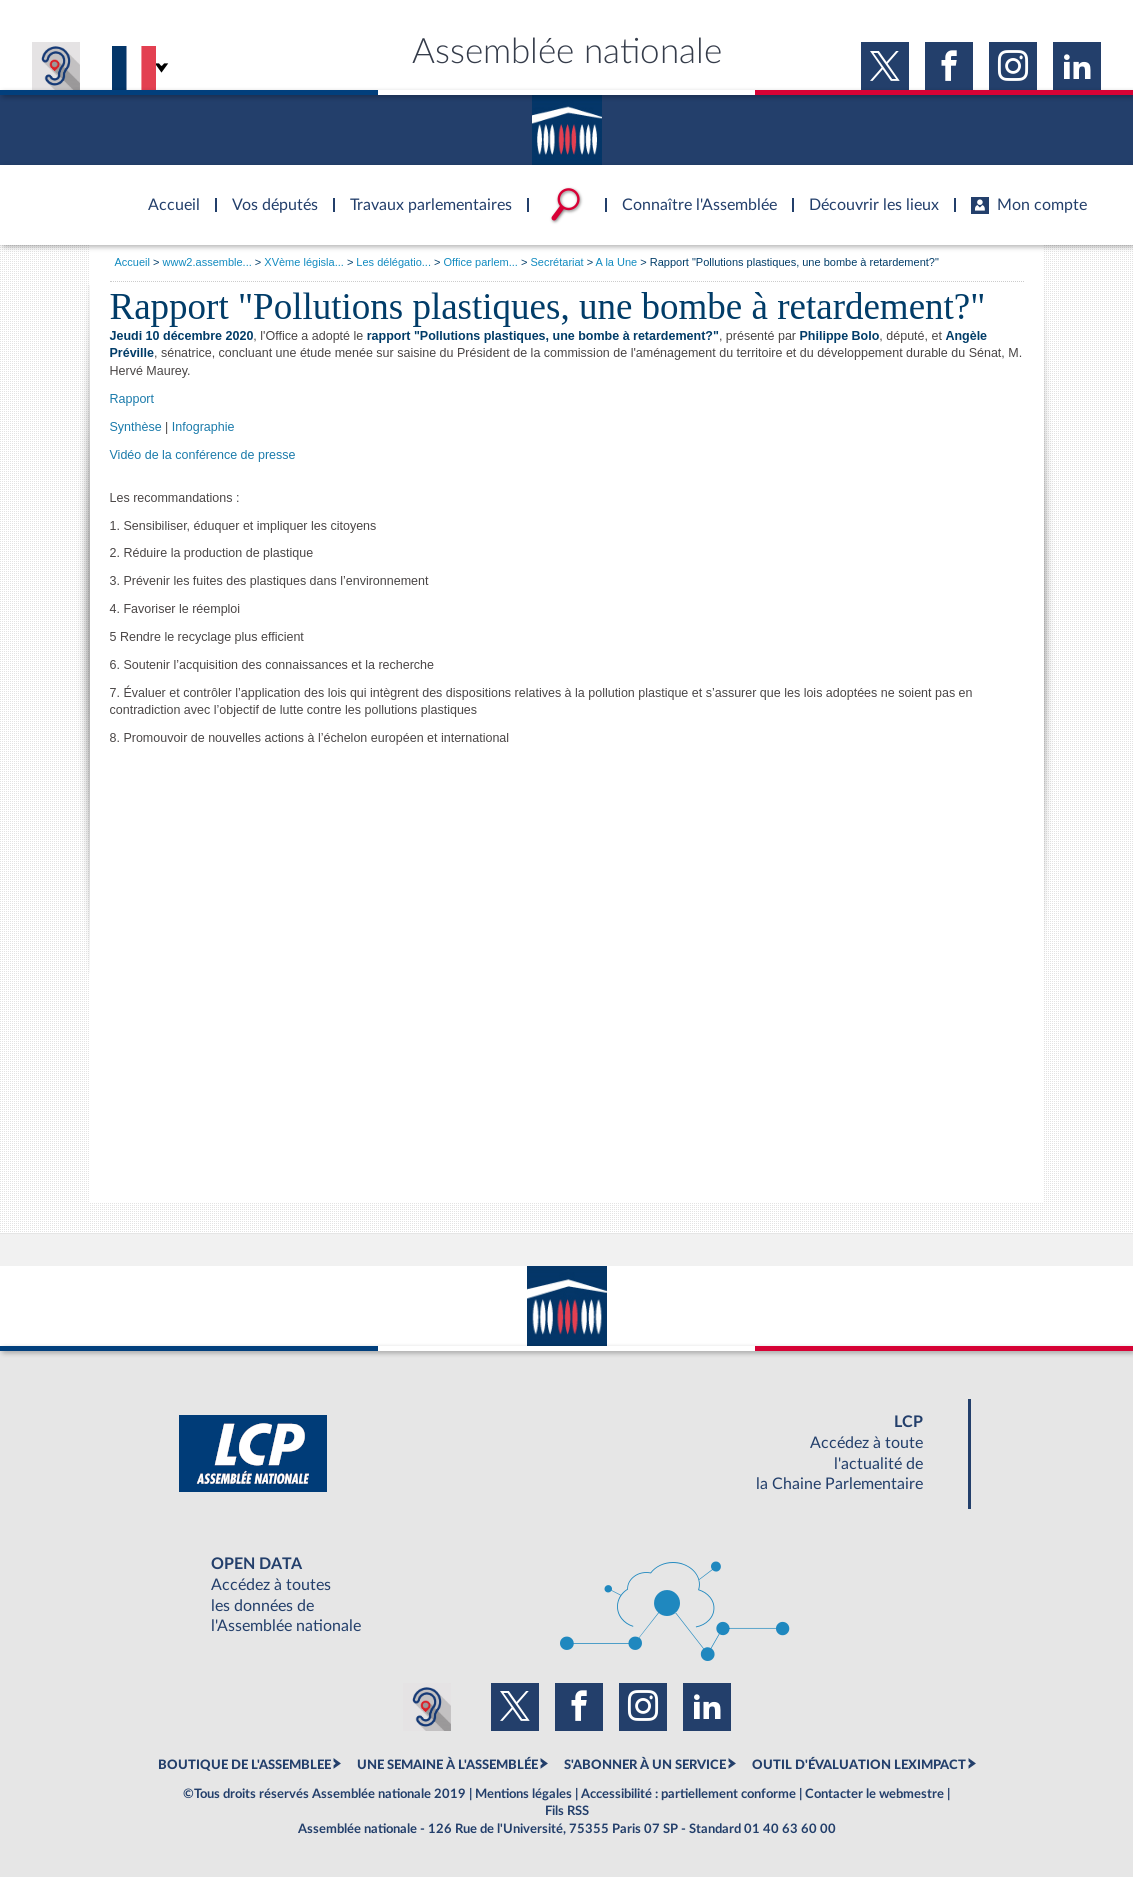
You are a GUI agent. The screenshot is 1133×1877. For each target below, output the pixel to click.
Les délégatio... (393, 262)
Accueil (132, 262)
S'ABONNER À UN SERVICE (645, 1765)
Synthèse (136, 427)
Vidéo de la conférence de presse (203, 455)
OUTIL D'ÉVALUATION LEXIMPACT (859, 1765)
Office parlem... (481, 262)
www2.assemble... (207, 262)
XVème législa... (303, 262)
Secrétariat (556, 262)
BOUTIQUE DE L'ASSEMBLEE (244, 1765)
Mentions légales (523, 1794)
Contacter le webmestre (874, 1794)
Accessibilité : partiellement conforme (688, 1794)
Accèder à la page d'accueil (167, 193)
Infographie (203, 427)
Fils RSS (567, 1811)
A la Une (617, 262)
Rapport (132, 399)
